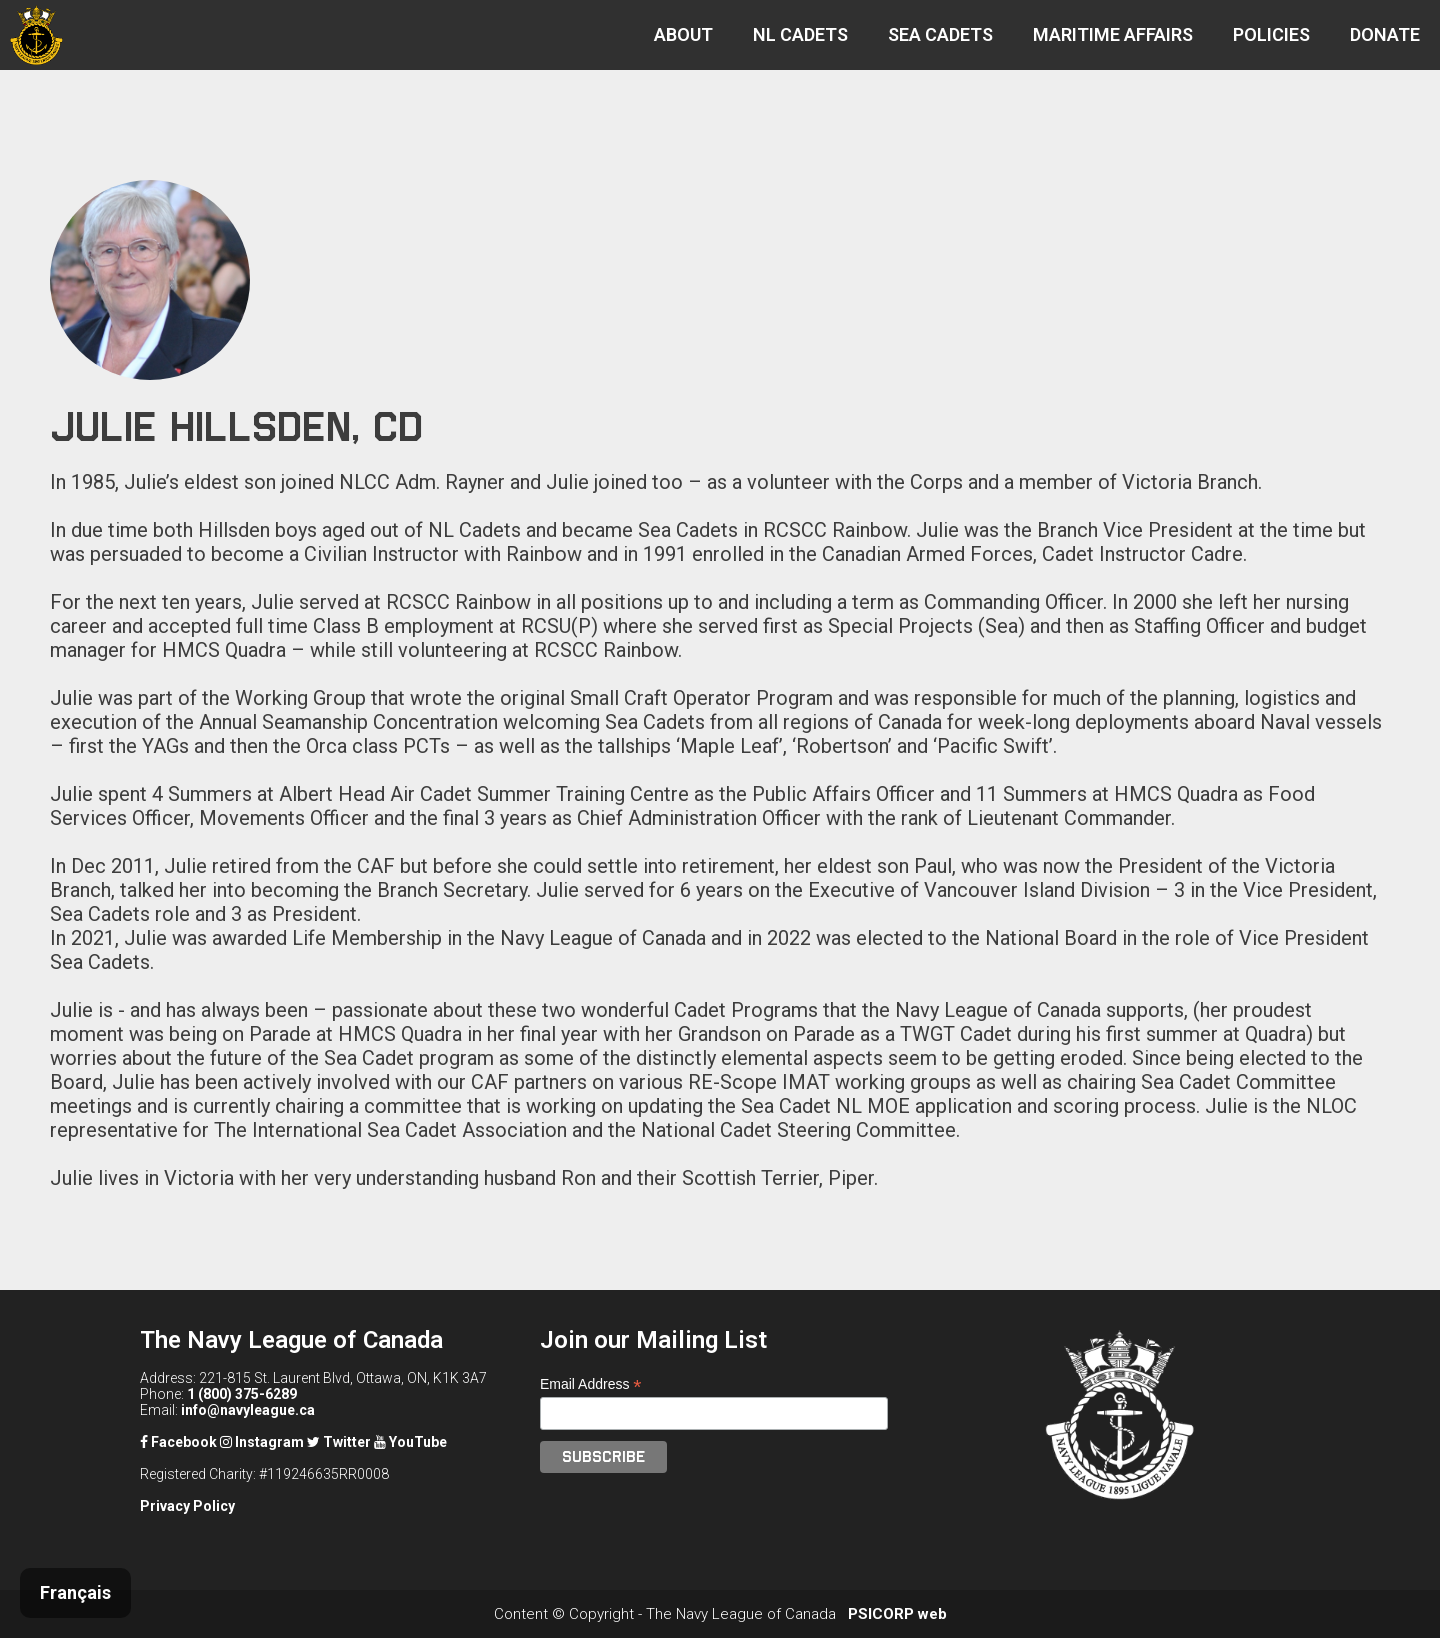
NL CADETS (800, 34)
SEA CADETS (940, 34)
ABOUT (683, 34)
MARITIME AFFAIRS (1113, 34)
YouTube (410, 1442)
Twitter (339, 1442)
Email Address (591, 1384)
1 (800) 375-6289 (242, 1394)
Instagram (262, 1442)
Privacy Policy (187, 1506)
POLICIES (1271, 34)
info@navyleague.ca (248, 1410)
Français (75, 1592)
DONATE (1385, 34)
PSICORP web (897, 1614)
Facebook (178, 1442)
